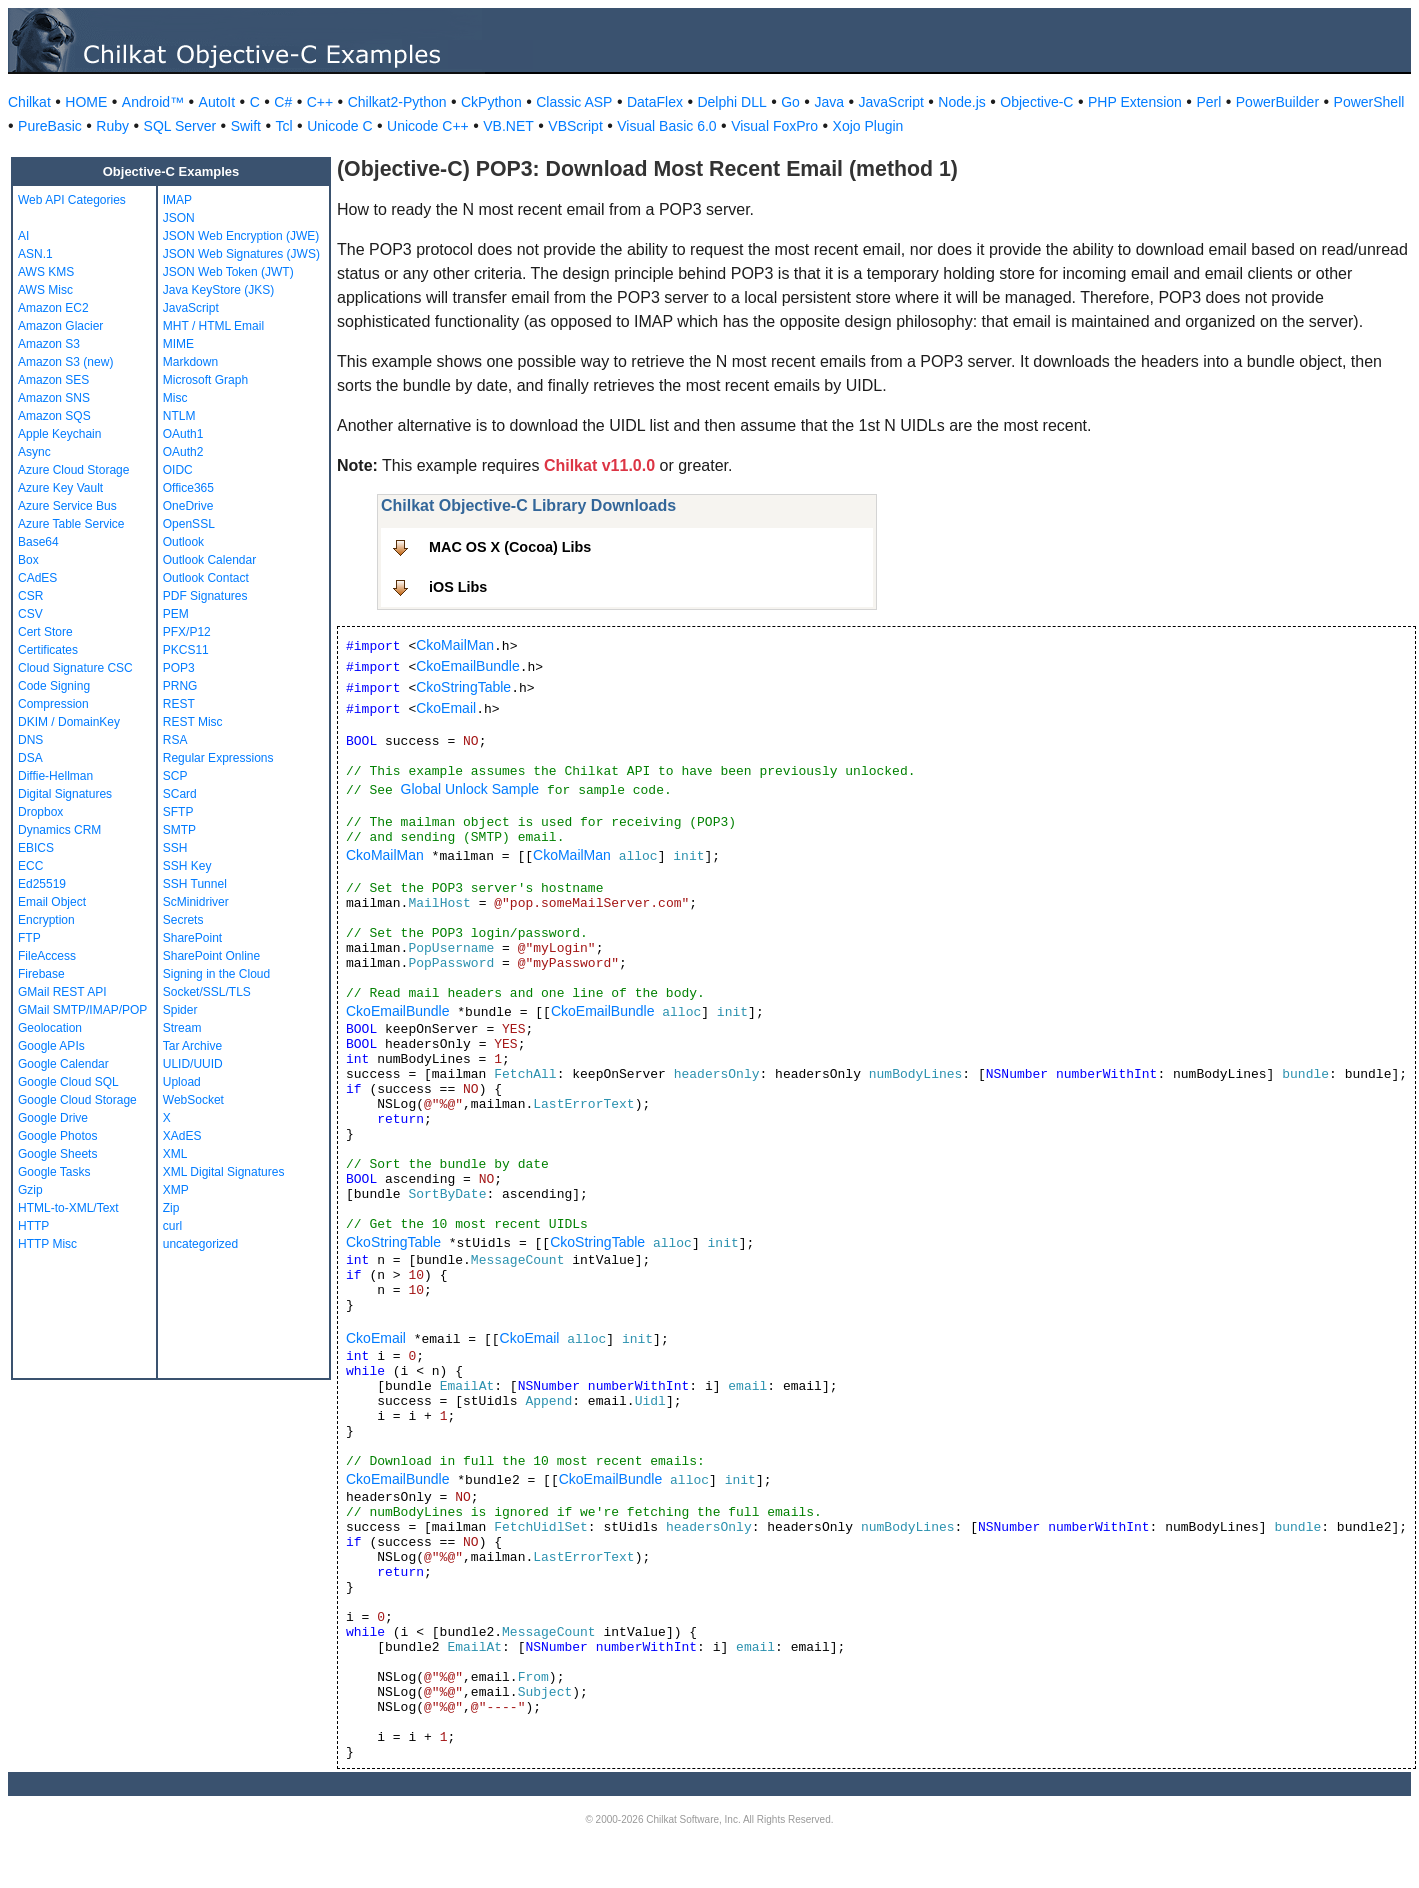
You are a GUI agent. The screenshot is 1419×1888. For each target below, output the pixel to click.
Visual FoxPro (774, 126)
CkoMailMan (455, 645)
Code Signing (54, 686)
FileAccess (47, 956)
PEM (176, 614)
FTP (29, 938)
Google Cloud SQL (68, 1082)
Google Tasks (54, 1172)
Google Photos (57, 1136)
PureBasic (50, 126)
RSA (175, 740)
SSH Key (187, 866)
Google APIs (51, 1046)
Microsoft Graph (205, 380)
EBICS (36, 848)
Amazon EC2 (53, 308)
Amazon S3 (49, 344)
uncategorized (200, 1244)
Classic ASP (574, 102)
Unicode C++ (428, 126)
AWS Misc (45, 290)
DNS (30, 740)
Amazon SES (53, 380)
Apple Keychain (59, 434)
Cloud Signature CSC (75, 668)
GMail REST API (62, 992)
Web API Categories (72, 200)
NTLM (179, 416)
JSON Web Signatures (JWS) (241, 254)
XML (175, 1154)
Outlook (183, 542)
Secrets (183, 920)
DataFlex (655, 102)
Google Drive (53, 1118)
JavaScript (891, 102)
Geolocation (50, 1028)
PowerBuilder (1277, 102)
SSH (175, 848)
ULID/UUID (193, 1064)
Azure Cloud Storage (73, 470)
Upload (182, 1082)
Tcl (284, 126)
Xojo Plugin (868, 126)
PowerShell (1369, 102)
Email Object (52, 902)
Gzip (30, 1190)
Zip (171, 1208)
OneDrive (188, 506)
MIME (178, 344)
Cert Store (45, 632)
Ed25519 (42, 884)
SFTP (178, 812)
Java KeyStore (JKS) (218, 290)
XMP (176, 1190)
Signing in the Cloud (216, 974)
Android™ (153, 102)
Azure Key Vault (60, 488)
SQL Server (180, 126)
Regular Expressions (218, 758)
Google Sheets (57, 1154)
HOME (86, 102)
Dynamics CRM (59, 830)
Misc (175, 398)
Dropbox (40, 812)
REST (179, 704)
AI (23, 236)
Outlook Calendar (209, 560)
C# (283, 102)
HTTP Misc (47, 1244)
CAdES (37, 578)
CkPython (491, 102)
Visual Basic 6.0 (666, 126)
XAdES (182, 1136)
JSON (179, 218)
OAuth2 (183, 452)
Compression (53, 704)
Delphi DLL (731, 102)
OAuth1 (183, 434)
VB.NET (508, 126)
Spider (180, 1010)
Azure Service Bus (67, 506)
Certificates (48, 650)
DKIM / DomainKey (69, 722)
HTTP (33, 1226)
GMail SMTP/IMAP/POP (82, 1010)
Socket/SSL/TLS (207, 992)
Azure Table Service (71, 524)
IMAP (177, 200)
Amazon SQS (54, 416)
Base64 (38, 542)
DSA (30, 758)
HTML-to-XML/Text (68, 1208)
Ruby (112, 126)
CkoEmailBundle (468, 666)
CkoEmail (446, 708)
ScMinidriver (196, 902)
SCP (175, 776)
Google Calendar (63, 1064)
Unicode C (339, 126)
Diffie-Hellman (55, 776)
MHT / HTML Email (213, 326)
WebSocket (193, 1100)
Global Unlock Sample (470, 789)
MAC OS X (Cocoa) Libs (510, 547)
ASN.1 (35, 254)
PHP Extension (1135, 102)
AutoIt (217, 102)
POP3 (179, 668)
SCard (180, 794)
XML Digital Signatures (224, 1172)
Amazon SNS (54, 398)
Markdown (190, 362)
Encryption (46, 920)
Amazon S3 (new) (65, 362)
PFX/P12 (187, 632)
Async (34, 452)
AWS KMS (46, 272)
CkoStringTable (463, 687)
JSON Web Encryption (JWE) (241, 236)
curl (172, 1226)
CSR (30, 596)
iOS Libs (458, 587)
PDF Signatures (205, 596)
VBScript (575, 126)
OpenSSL (189, 524)
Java (829, 102)
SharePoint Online (211, 956)
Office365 (188, 488)
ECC (30, 866)
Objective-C (1036, 102)
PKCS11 (186, 650)
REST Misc (193, 722)
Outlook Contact (206, 578)
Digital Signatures (65, 794)
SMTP (179, 830)
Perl (1208, 102)
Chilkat (29, 102)
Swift (246, 126)
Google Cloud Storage (77, 1100)
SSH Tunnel (195, 884)
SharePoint (192, 938)
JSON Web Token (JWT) (228, 272)
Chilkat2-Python (397, 102)
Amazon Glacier (60, 326)
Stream (182, 1028)
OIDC (178, 470)
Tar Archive (192, 1046)
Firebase (41, 974)
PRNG (180, 686)
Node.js (961, 102)
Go (790, 102)
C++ (320, 102)
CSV (30, 614)
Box (28, 560)
